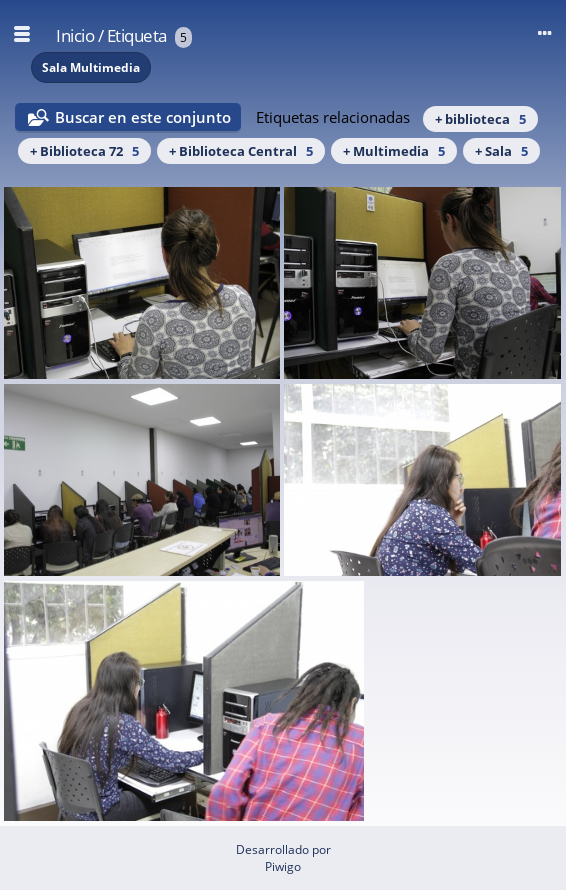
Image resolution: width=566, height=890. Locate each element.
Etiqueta (137, 35)
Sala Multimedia (91, 67)
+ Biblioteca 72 (84, 151)
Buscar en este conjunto (143, 117)
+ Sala (501, 151)
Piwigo (283, 866)
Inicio (75, 35)
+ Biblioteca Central (241, 151)
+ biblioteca (480, 119)
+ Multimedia (394, 151)
